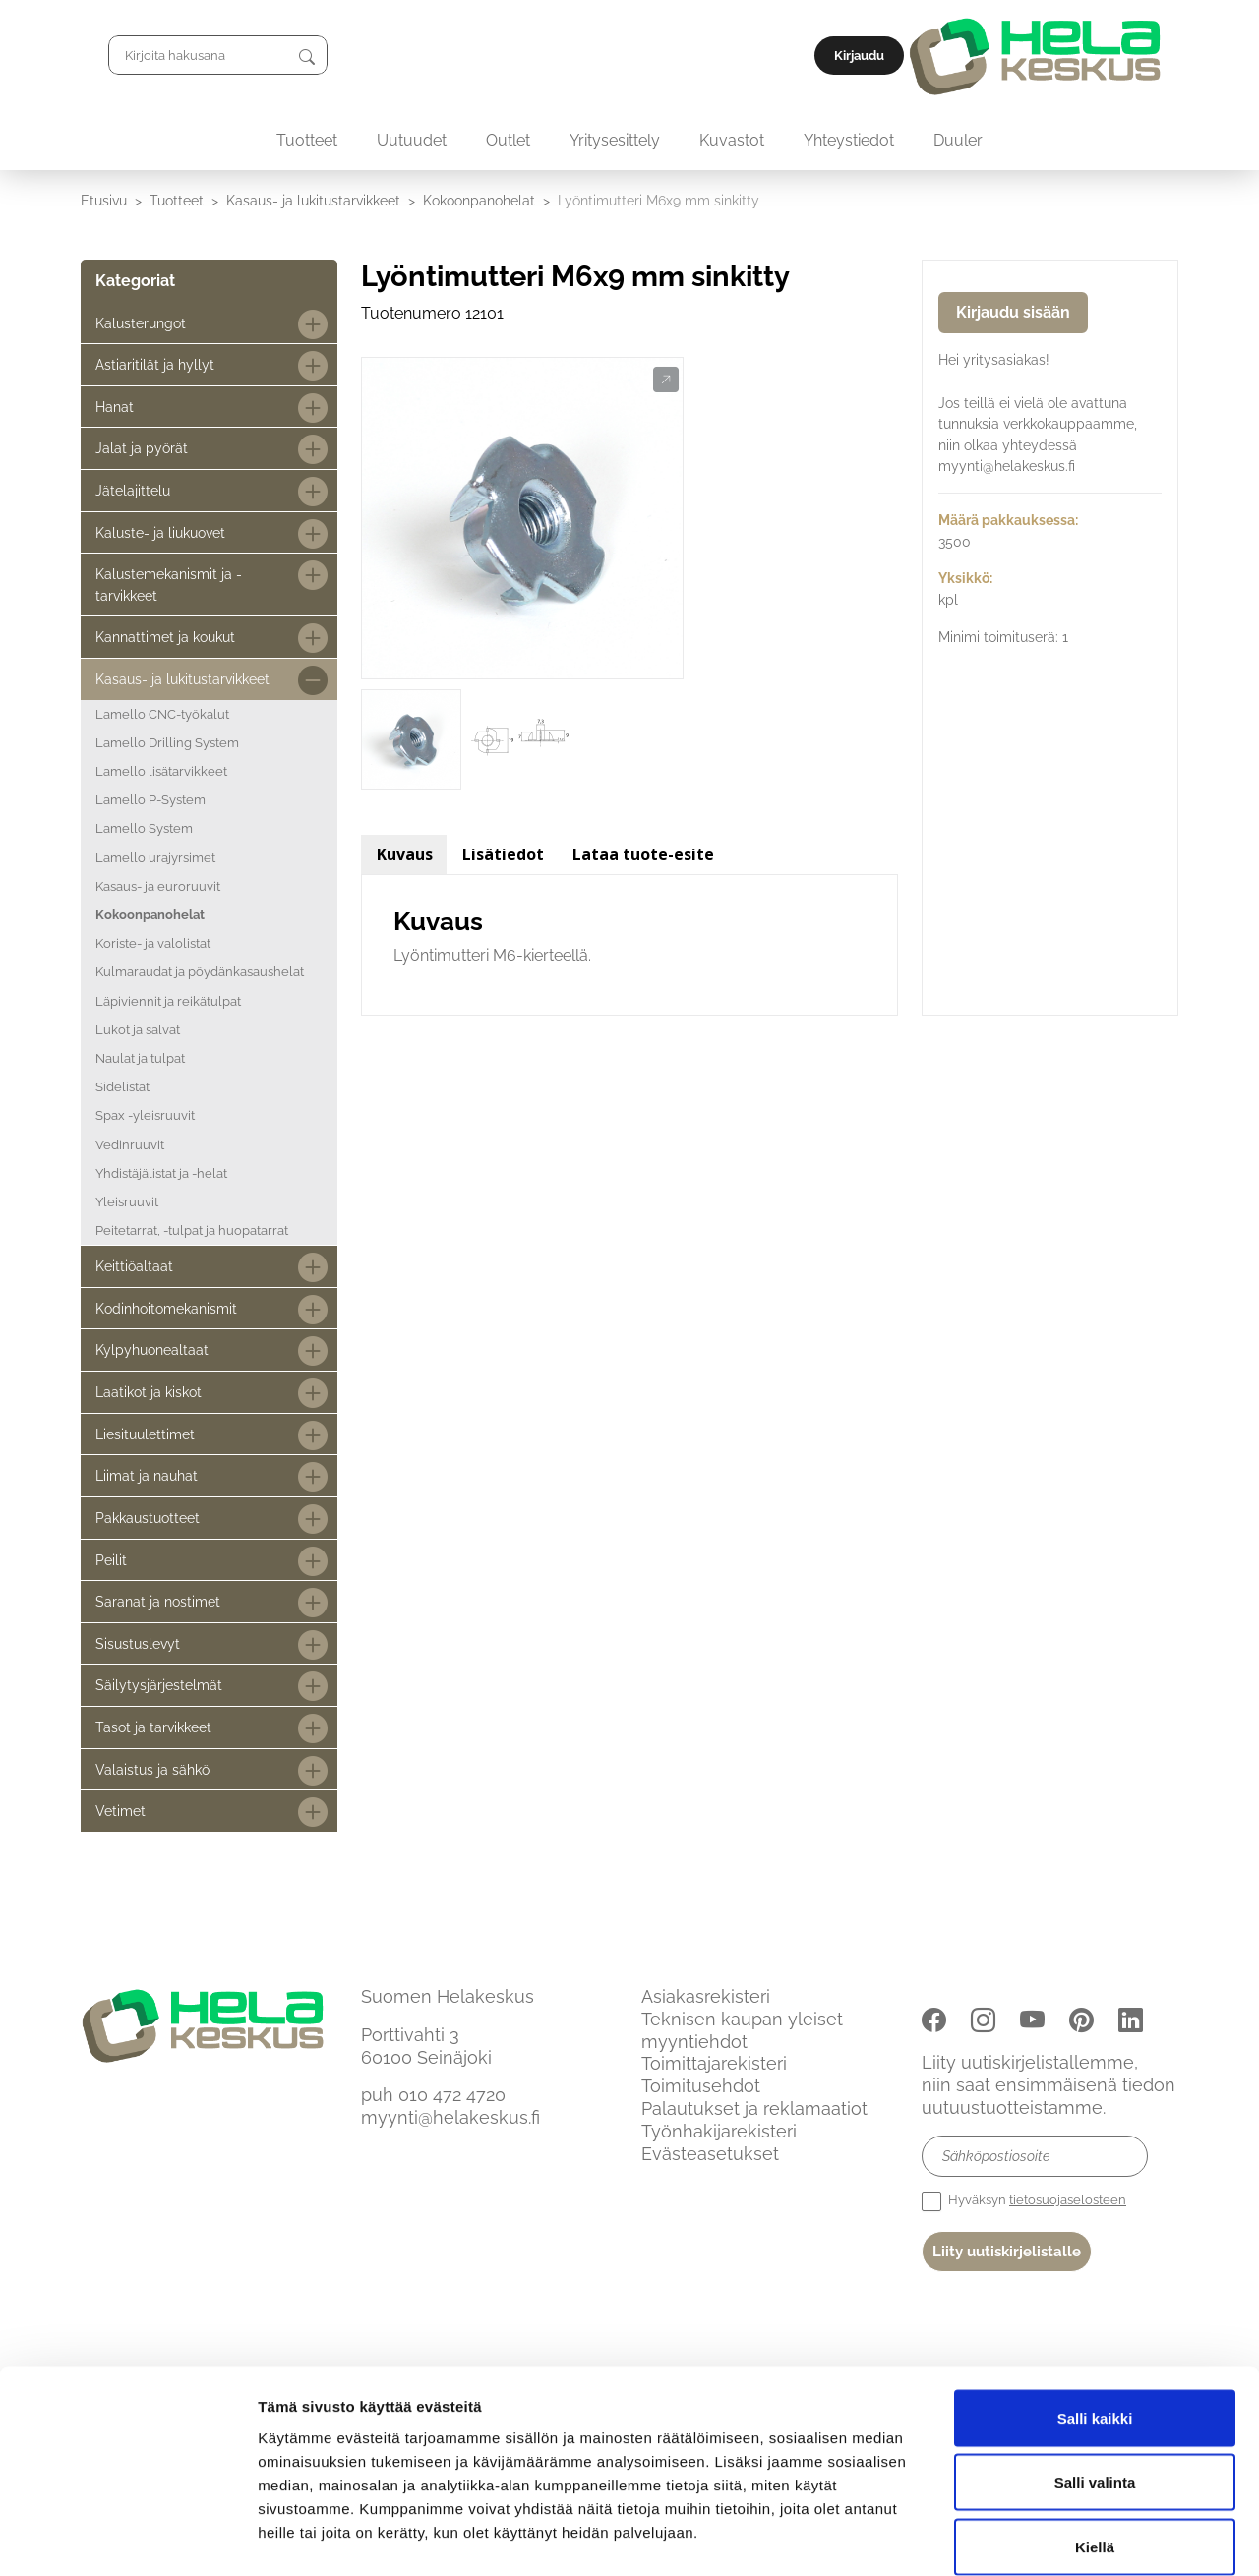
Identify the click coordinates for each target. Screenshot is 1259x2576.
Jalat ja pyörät (141, 447)
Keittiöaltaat (134, 1266)
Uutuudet (412, 140)
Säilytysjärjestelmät (158, 1684)
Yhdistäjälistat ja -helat (161, 1173)
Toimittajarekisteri (714, 2063)
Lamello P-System (150, 799)
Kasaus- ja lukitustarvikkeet (313, 200)
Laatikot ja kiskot (148, 1391)
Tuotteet (306, 140)
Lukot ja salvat (137, 1030)
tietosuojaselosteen (1067, 2200)
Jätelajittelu (132, 490)
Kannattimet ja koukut (165, 636)
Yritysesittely (615, 140)
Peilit (111, 1559)
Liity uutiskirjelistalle (1006, 2251)
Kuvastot (731, 140)
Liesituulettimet (145, 1434)
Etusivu (104, 200)
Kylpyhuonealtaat (152, 1349)
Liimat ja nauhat (146, 1475)
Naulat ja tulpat (140, 1058)
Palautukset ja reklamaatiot (754, 2108)
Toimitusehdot (700, 2086)
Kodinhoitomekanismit (166, 1308)
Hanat (114, 406)
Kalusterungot (140, 323)
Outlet (508, 140)
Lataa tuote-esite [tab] (643, 854)
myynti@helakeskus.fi (450, 2117)
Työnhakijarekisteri (719, 2131)
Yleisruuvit (126, 1202)
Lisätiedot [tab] (503, 854)
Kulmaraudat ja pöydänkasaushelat (199, 972)
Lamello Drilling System (167, 742)
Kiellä (1094, 2446)
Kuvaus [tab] (405, 854)
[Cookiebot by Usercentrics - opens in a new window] (127, 2537)
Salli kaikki (1095, 2318)
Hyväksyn (1024, 2201)
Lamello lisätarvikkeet (161, 771)
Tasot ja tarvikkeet (153, 1727)
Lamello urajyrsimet (155, 857)
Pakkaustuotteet (147, 1517)
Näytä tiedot (1052, 2537)
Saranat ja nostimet (157, 1601)
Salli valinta (1095, 2382)
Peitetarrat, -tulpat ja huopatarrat (191, 1230)
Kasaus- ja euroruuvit (157, 886)
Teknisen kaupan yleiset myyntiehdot (742, 2030)
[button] (665, 380)
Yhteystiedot (849, 140)
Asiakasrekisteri (705, 1996)
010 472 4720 (452, 2094)
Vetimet (120, 1810)
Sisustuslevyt (137, 1643)
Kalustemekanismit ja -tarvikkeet (168, 584)
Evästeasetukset (710, 2153)
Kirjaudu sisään (1013, 312)
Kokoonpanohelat (479, 200)
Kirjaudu (1134, 55)
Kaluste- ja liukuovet (160, 532)
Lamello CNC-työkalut (162, 714)
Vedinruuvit (129, 1145)
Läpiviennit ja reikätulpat (168, 1001)
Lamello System (144, 828)
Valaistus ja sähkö (152, 1769)
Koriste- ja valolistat (152, 943)
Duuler (958, 140)
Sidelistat (122, 1087)
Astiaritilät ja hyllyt (154, 364)
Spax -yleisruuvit (145, 1115)
